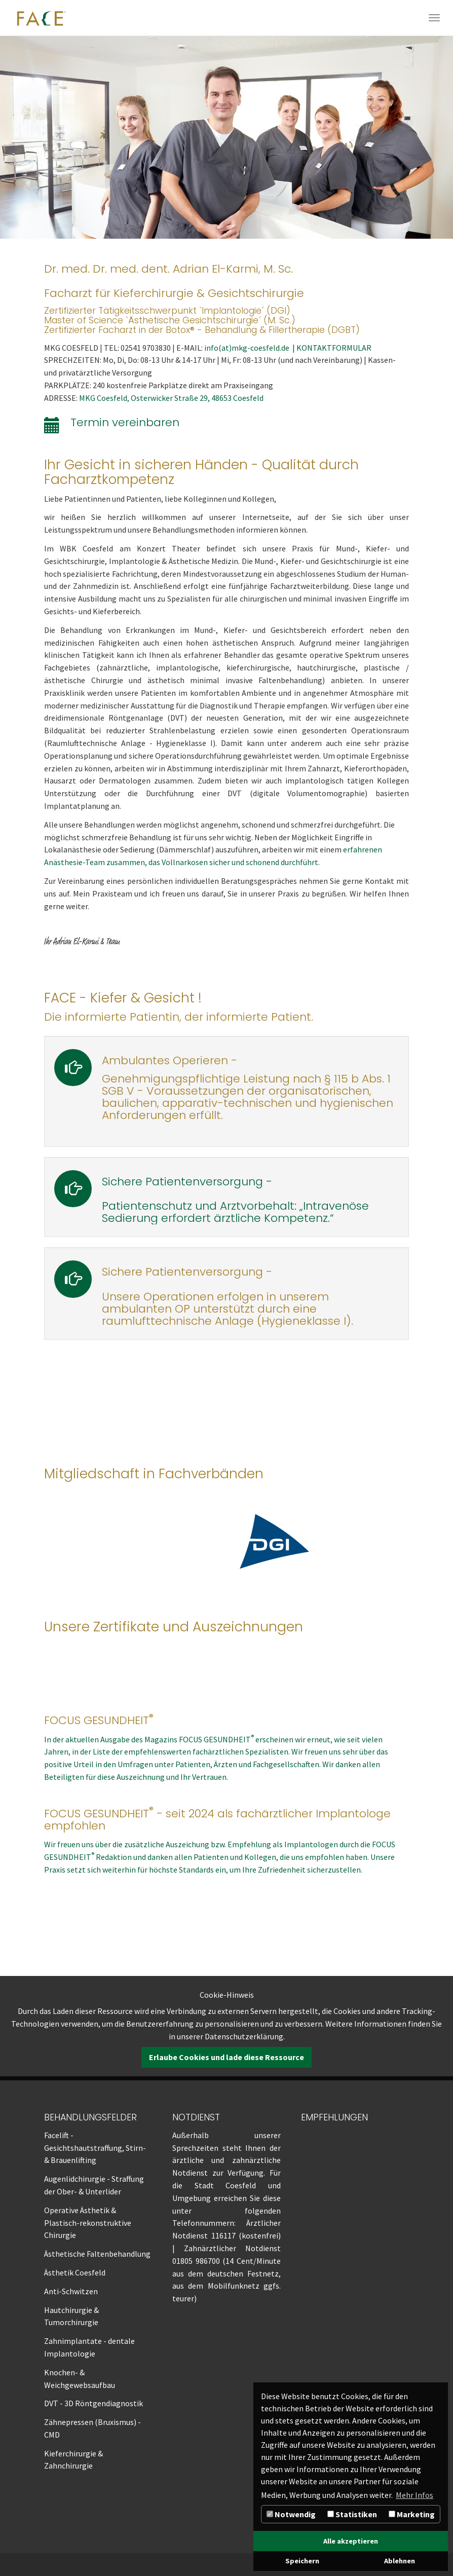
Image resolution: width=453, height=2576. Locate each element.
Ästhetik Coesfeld (74, 2272)
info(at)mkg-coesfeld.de (248, 348)
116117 (223, 2235)
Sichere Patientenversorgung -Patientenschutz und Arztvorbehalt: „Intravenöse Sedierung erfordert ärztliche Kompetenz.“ (235, 1200)
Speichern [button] (302, 2560)
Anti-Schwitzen (71, 2291)
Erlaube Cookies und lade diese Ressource (226, 2057)
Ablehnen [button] (399, 2560)
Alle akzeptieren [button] (350, 2541)
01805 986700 (195, 2261)
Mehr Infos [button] (414, 2495)
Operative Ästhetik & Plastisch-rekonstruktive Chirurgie (87, 2223)
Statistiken (352, 2514)
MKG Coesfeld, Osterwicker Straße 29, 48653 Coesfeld (171, 398)
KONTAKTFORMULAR (333, 348)
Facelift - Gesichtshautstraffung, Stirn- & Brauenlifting (95, 2148)
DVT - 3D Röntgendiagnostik (93, 2403)
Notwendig (291, 2514)
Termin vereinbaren (124, 422)
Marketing (412, 2514)
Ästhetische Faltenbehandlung (97, 2254)
